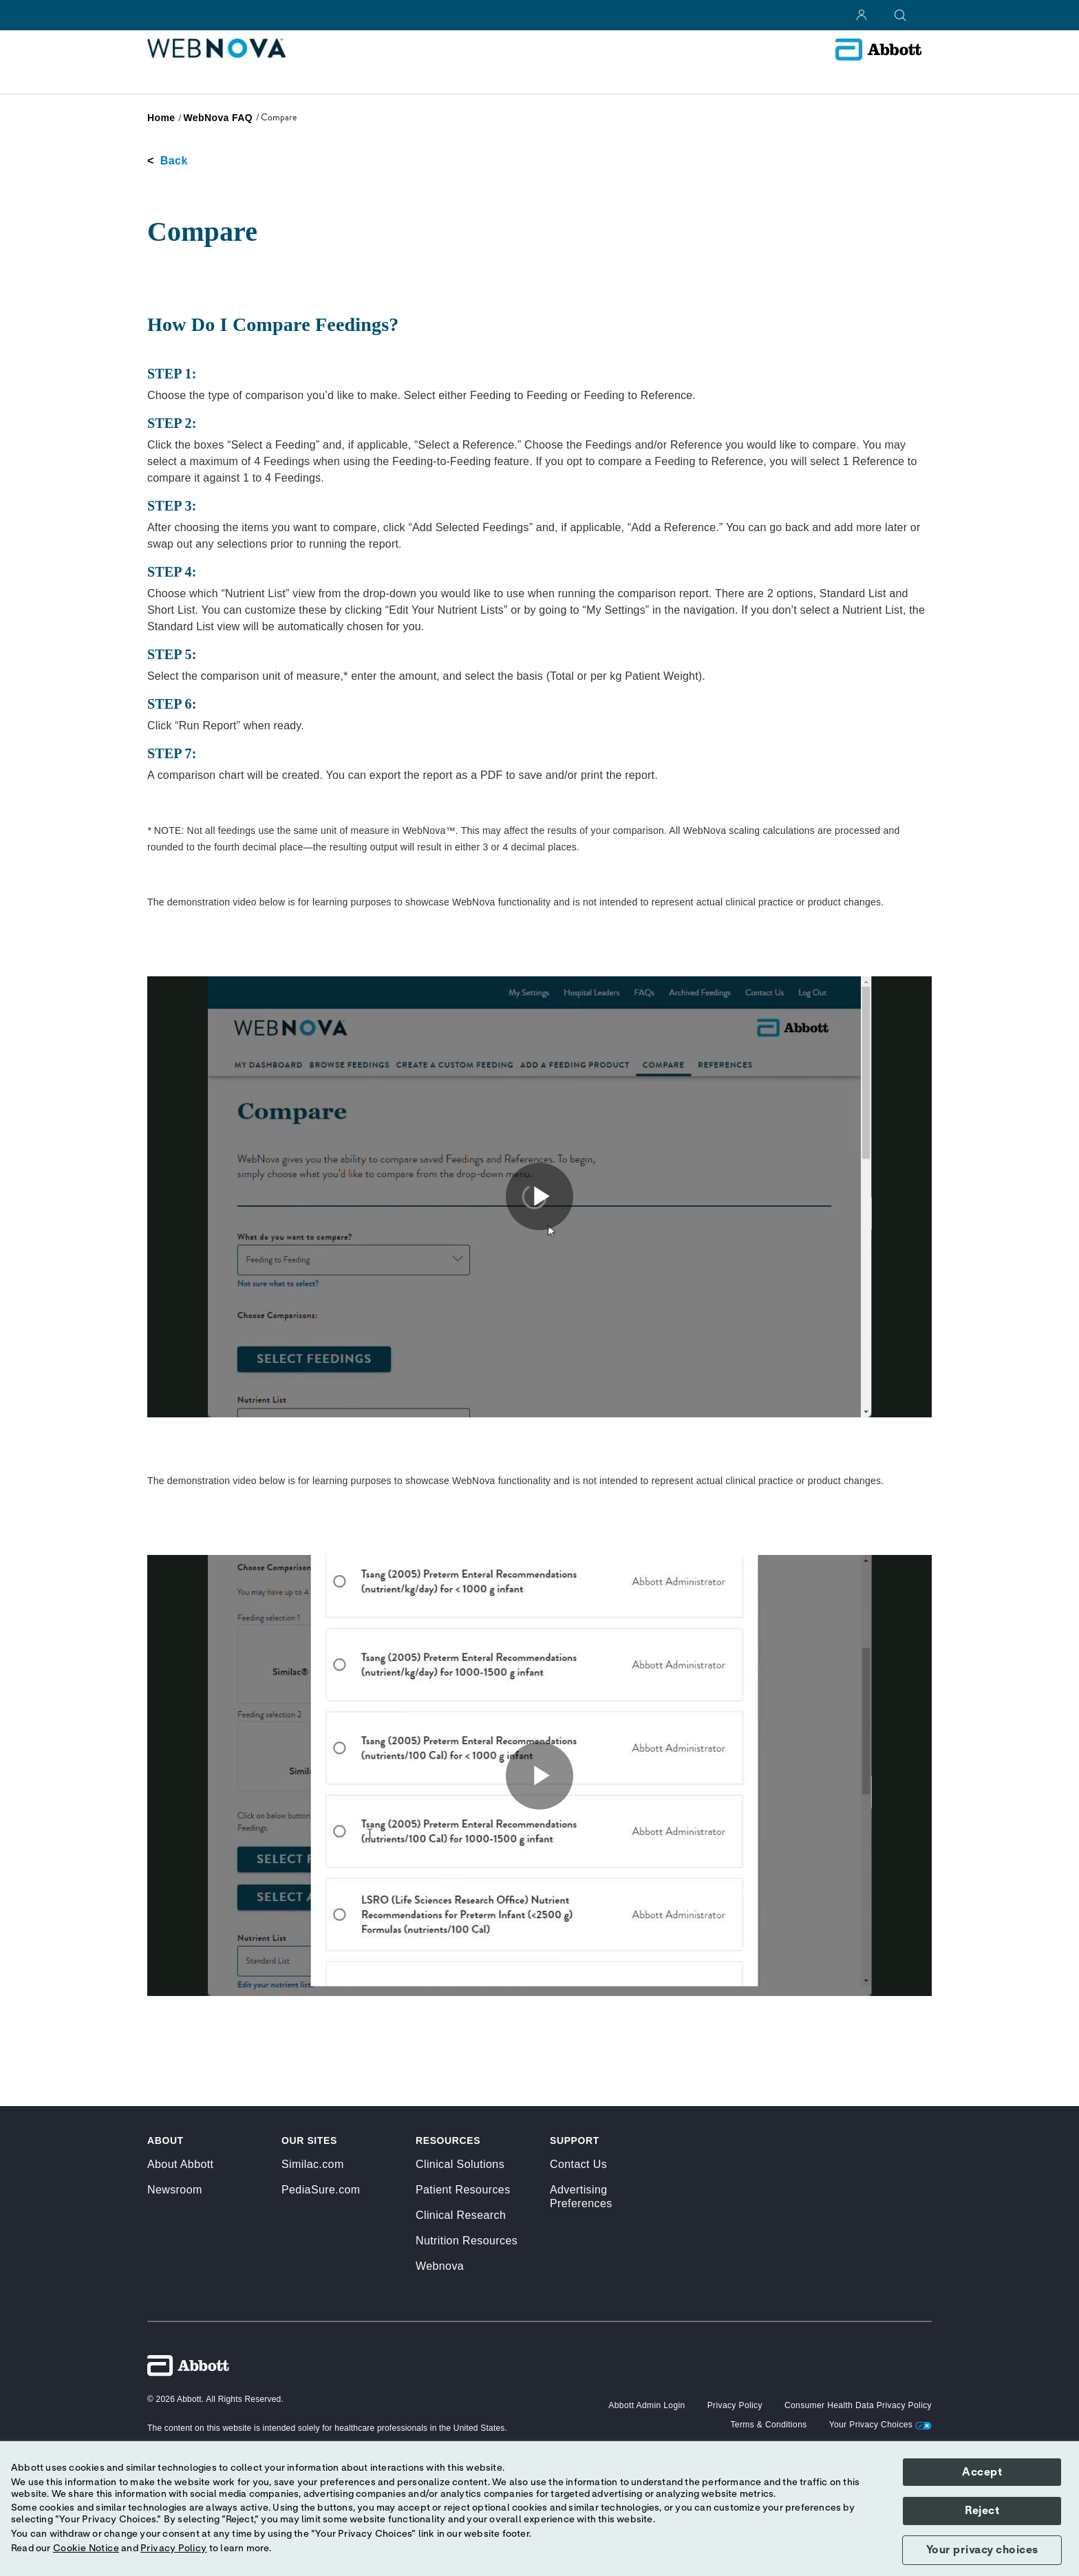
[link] (161, 117)
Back (174, 161)
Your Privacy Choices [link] (880, 2424)
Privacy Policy (173, 2548)
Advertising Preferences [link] (581, 2196)
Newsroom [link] (174, 2190)
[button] (646, 2405)
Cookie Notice (86, 2548)
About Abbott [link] (180, 2164)
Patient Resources (463, 2190)
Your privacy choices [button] (982, 2549)
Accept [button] (982, 2472)
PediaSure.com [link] (321, 2190)
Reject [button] (982, 2510)
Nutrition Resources (466, 2240)
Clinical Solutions (460, 2164)
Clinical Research (461, 2215)
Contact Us (578, 2164)
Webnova (440, 2266)
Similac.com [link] (312, 2164)
